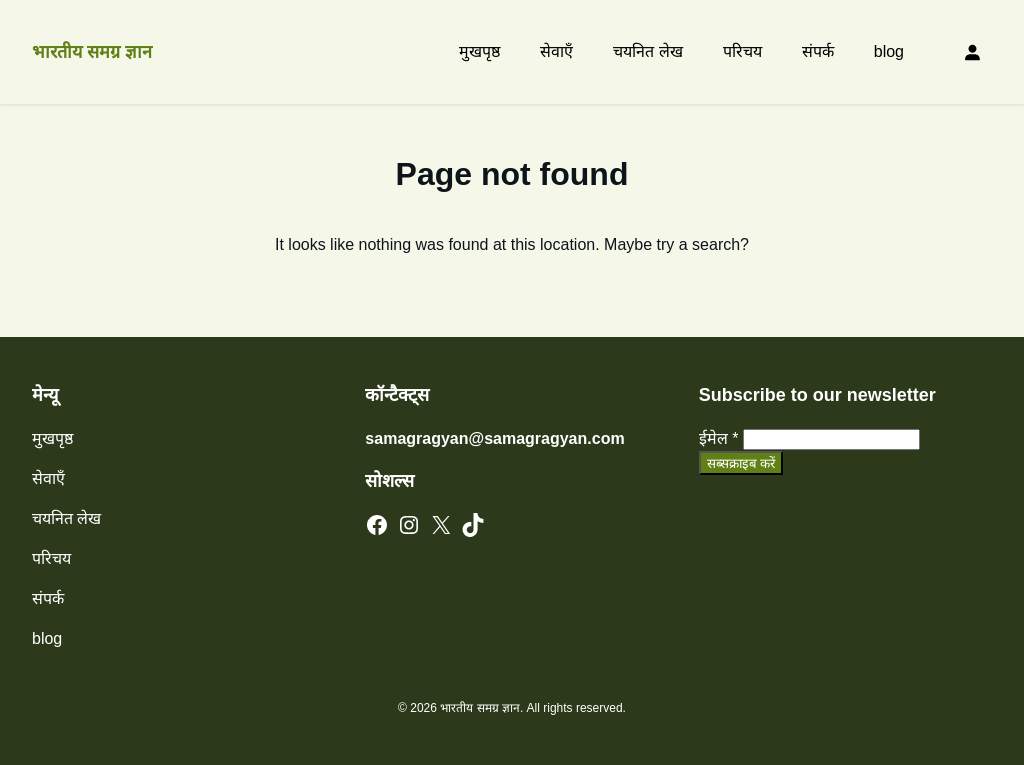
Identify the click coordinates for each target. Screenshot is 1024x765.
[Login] (972, 52)
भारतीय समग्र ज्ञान (92, 52)
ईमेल (719, 438)
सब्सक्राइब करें (741, 463)
